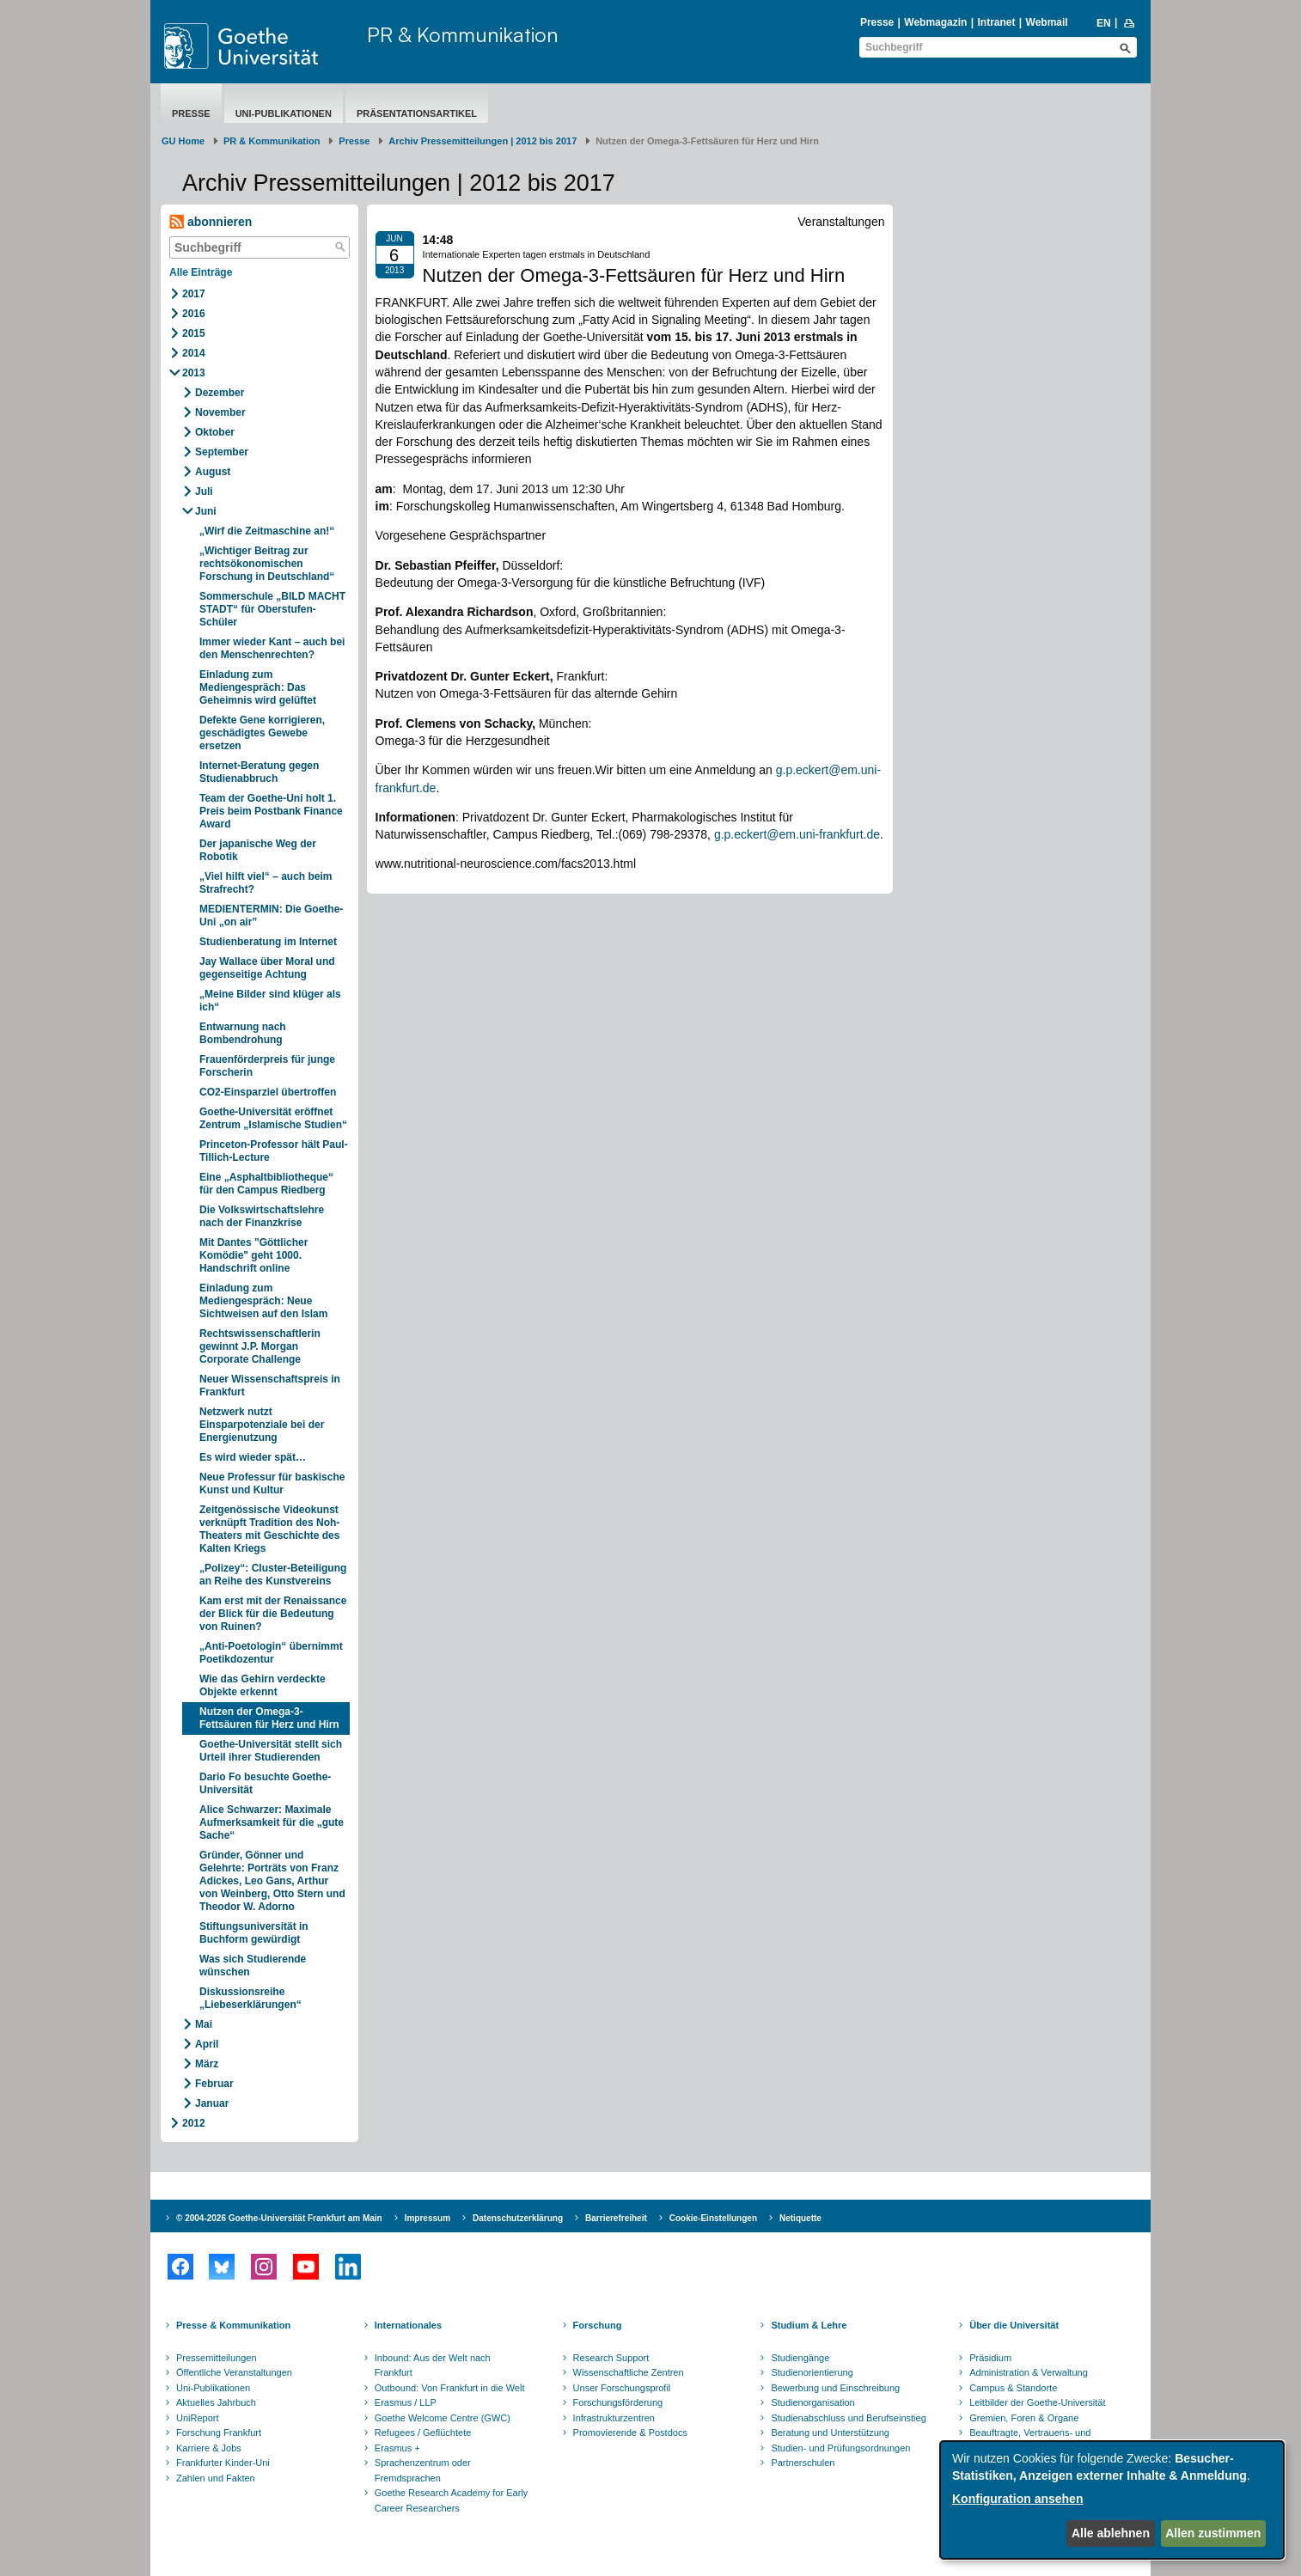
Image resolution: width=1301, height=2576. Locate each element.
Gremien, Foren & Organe (1023, 2418)
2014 (193, 353)
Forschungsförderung (618, 2402)
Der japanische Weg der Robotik (257, 850)
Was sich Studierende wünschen (252, 1965)
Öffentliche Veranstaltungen (234, 2372)
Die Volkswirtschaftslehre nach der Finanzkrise (261, 1216)
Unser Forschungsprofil (622, 2388)
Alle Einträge (200, 272)
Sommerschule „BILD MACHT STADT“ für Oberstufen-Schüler (272, 609)
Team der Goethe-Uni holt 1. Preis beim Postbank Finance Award (271, 811)
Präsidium (990, 2358)
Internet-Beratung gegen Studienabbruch (259, 772)
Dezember (219, 393)
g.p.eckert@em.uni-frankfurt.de (797, 834)
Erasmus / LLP (406, 2402)
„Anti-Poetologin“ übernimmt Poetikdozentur (271, 1652)
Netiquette (800, 2218)
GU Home (183, 141)
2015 (193, 333)
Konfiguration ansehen (1017, 2499)
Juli (204, 491)
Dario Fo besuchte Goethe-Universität (265, 1783)
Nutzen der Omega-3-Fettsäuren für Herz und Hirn (269, 1718)
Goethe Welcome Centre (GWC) (442, 2418)
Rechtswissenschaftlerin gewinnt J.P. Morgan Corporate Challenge (260, 1346)
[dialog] (1112, 2500)
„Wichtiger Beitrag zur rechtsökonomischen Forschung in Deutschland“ (266, 564)
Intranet (996, 22)
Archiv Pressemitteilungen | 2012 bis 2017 (482, 141)
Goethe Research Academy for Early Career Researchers (451, 2500)
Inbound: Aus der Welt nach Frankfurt (433, 2365)
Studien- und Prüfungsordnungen (840, 2448)
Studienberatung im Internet (268, 942)
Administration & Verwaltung (1028, 2372)
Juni (206, 511)
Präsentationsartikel (417, 113)
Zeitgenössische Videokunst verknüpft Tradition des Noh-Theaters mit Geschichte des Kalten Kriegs (269, 1529)
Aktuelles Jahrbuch (216, 2402)
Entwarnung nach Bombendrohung (242, 1033)
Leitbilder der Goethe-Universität (1037, 2402)
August (212, 472)
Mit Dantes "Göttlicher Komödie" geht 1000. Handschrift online (253, 1255)
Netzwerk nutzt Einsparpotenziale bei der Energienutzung (261, 1425)
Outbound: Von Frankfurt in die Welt (450, 2388)
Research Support (611, 2358)
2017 (193, 294)
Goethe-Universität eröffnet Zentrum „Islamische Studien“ (273, 1118)
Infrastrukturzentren (614, 2418)
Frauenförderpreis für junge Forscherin (267, 1065)
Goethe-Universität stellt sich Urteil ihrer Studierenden (270, 1750)
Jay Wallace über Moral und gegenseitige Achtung (267, 967)
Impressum (427, 2218)
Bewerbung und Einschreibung (835, 2388)
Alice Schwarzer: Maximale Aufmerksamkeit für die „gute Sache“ (271, 1822)
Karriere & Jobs (208, 2448)
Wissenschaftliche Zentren (628, 2372)
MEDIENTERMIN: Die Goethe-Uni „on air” (271, 915)
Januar (212, 2103)
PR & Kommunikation (463, 34)
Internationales (408, 2325)
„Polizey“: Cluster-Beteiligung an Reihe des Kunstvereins (272, 1574)
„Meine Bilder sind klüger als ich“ (270, 1000)
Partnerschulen (802, 2462)
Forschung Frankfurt (218, 2432)
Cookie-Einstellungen (713, 2218)
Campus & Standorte (1013, 2388)
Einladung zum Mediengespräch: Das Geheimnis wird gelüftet (257, 687)
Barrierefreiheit (616, 2218)
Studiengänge (800, 2358)
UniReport (197, 2418)
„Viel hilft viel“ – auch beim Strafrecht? (266, 882)
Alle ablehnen (1111, 2533)
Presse (877, 22)
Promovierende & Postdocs (630, 2432)
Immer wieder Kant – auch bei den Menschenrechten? (272, 648)
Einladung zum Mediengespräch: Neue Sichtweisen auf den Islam (263, 1301)
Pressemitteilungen (216, 2358)
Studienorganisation (812, 2402)
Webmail (1047, 22)
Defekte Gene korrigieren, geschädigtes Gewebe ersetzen (262, 733)
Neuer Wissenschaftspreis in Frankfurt (269, 1385)
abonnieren (210, 222)
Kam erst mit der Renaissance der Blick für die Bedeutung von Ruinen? (272, 1614)
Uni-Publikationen (283, 113)
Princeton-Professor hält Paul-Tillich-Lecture (273, 1150)
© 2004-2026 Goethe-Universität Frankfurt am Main (279, 2218)
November (220, 412)
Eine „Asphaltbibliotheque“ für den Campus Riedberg (266, 1183)
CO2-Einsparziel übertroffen (267, 1092)
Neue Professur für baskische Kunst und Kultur (272, 1483)
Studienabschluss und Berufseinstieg (848, 2418)
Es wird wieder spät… (252, 1457)
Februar (214, 2084)
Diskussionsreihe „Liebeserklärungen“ (250, 1998)
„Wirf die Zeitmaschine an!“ (266, 531)
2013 (193, 373)
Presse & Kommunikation (233, 2325)
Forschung (597, 2325)
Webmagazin (935, 22)
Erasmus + (397, 2448)
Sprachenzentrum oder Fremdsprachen (423, 2470)
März (206, 2064)
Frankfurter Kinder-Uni (223, 2462)
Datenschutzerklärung (518, 2218)
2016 (193, 314)
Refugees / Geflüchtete (423, 2432)
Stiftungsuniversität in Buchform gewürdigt (253, 1932)
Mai (203, 2024)
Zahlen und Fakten (215, 2478)
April (206, 2044)
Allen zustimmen (1213, 2533)
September (221, 452)
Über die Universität (1014, 2325)
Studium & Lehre (808, 2325)
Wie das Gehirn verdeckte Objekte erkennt (262, 1685)
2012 (193, 2123)
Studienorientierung (811, 2372)
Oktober (215, 432)
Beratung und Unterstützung (830, 2432)
